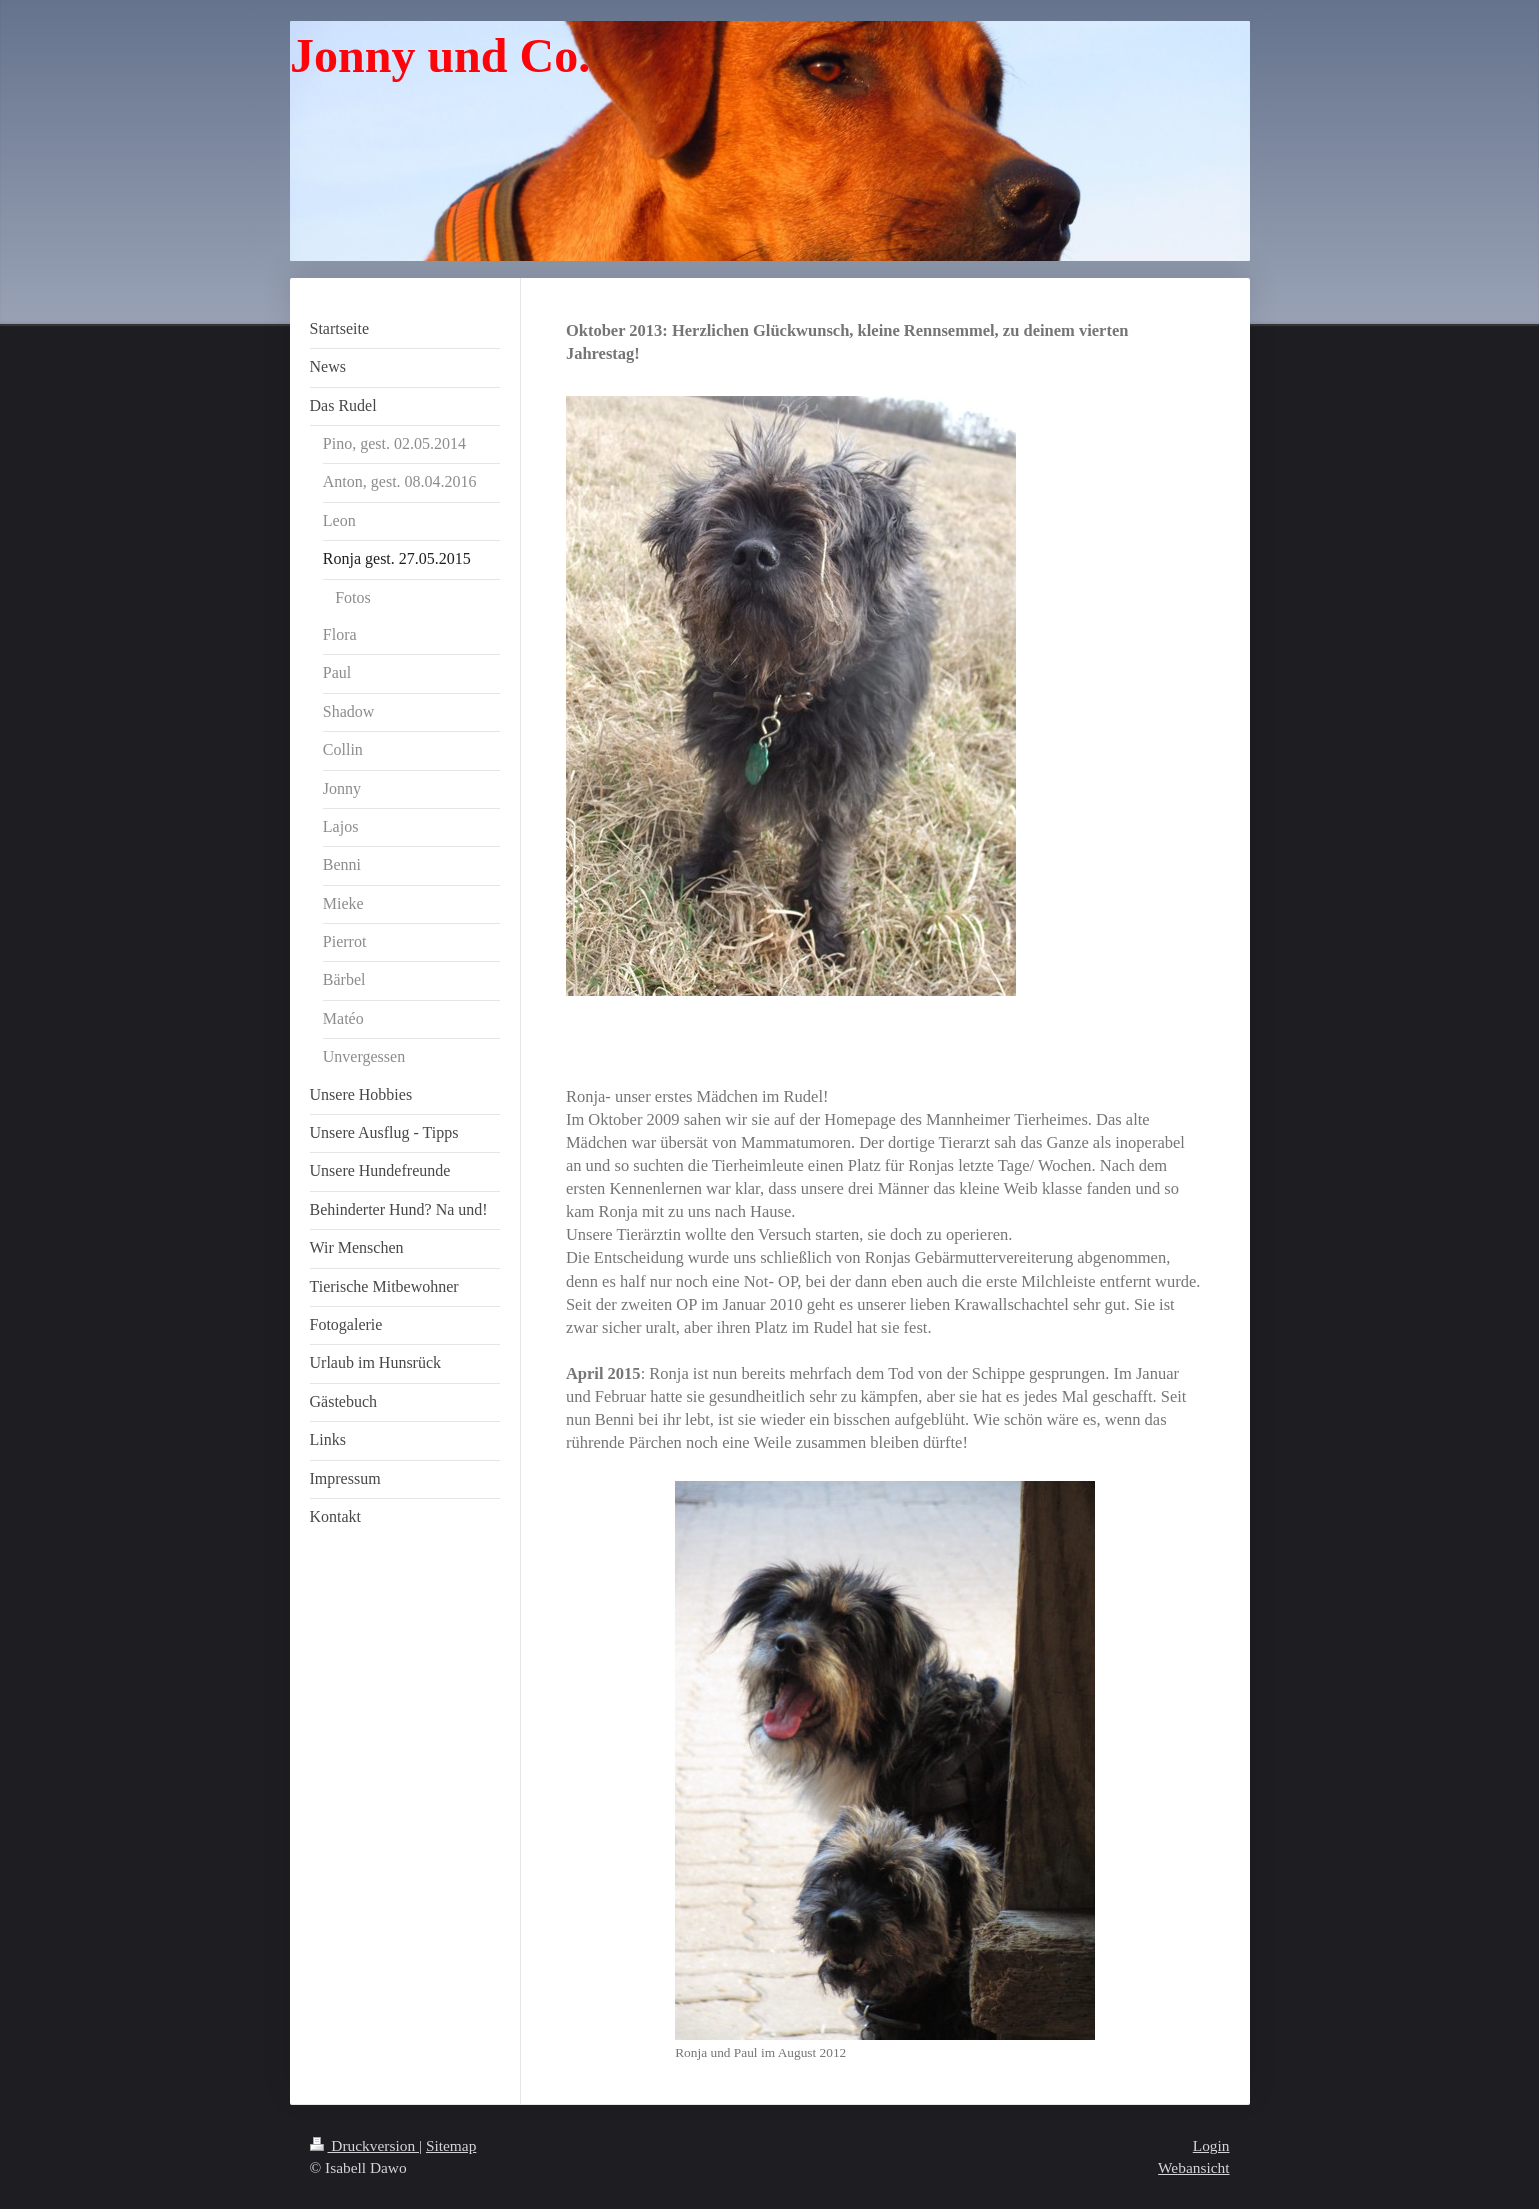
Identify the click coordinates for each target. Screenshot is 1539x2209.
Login (1211, 2145)
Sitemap (451, 2145)
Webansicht (1193, 2167)
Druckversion (364, 2145)
